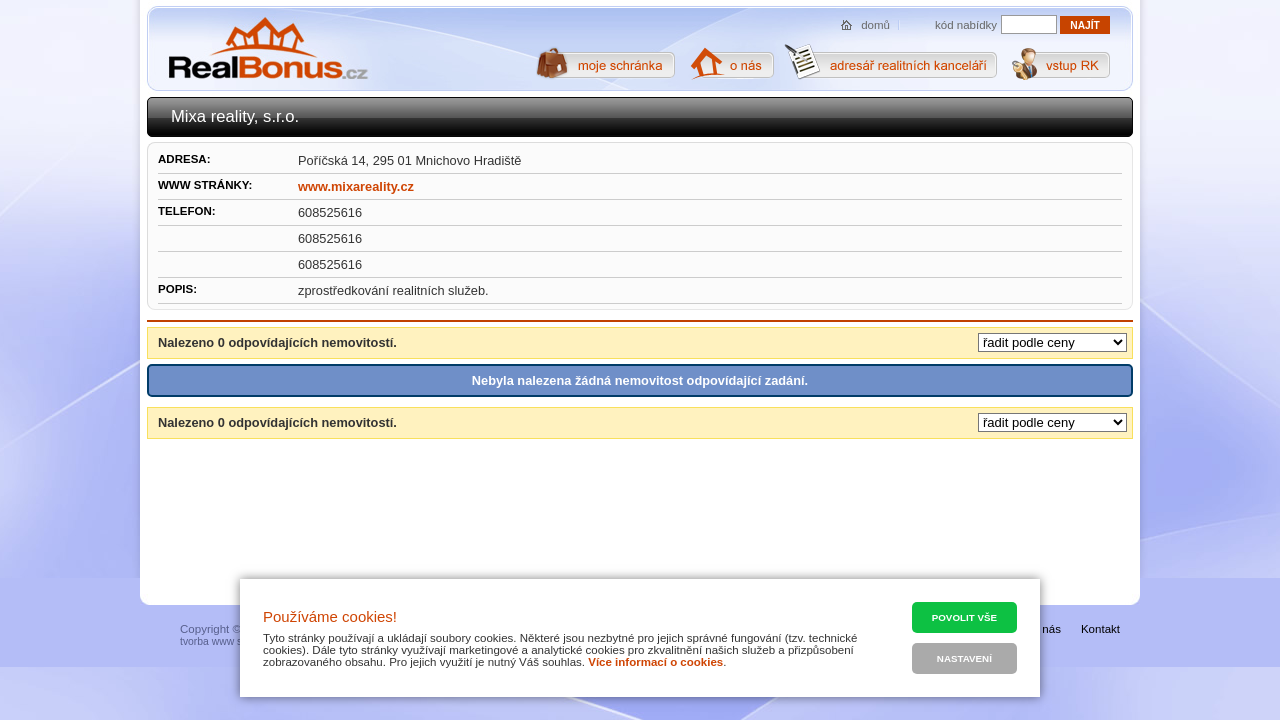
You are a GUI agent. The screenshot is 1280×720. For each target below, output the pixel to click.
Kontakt (1100, 629)
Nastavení (964, 658)
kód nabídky (966, 25)
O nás (1045, 629)
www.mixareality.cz (356, 186)
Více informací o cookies (655, 662)
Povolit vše (964, 617)
